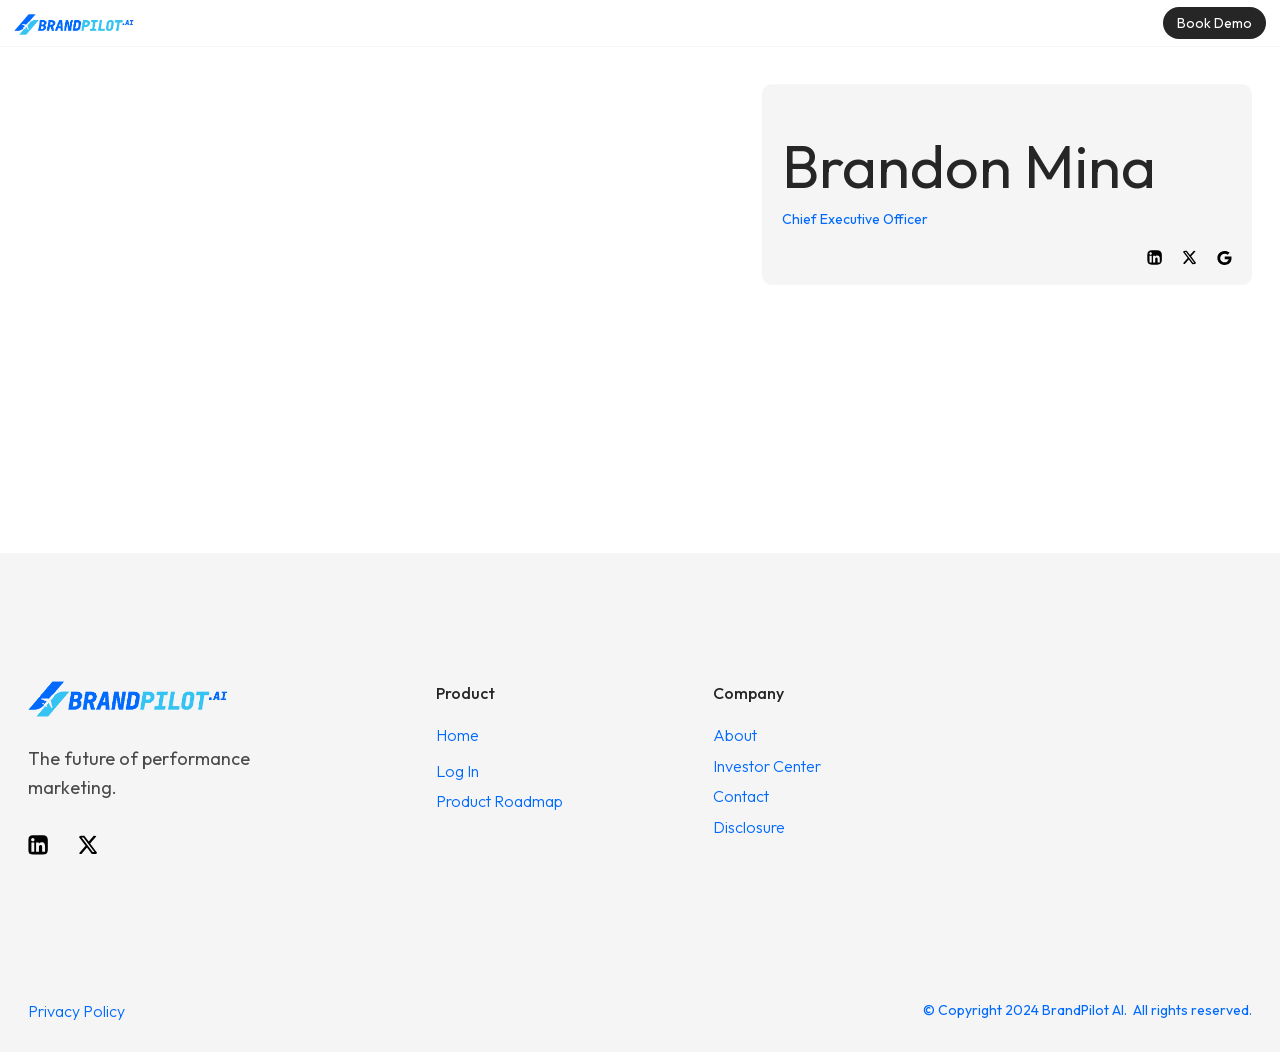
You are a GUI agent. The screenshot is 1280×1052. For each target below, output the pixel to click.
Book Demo (1214, 23)
